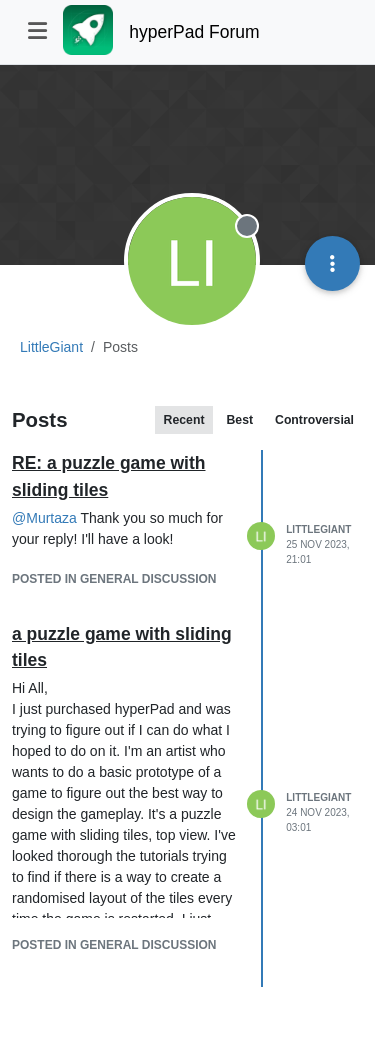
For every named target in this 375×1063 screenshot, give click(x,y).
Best (239, 420)
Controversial (314, 420)
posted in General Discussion (114, 579)
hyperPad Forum (194, 32)
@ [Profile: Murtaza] (44, 518)
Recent (184, 420)
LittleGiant (318, 529)
